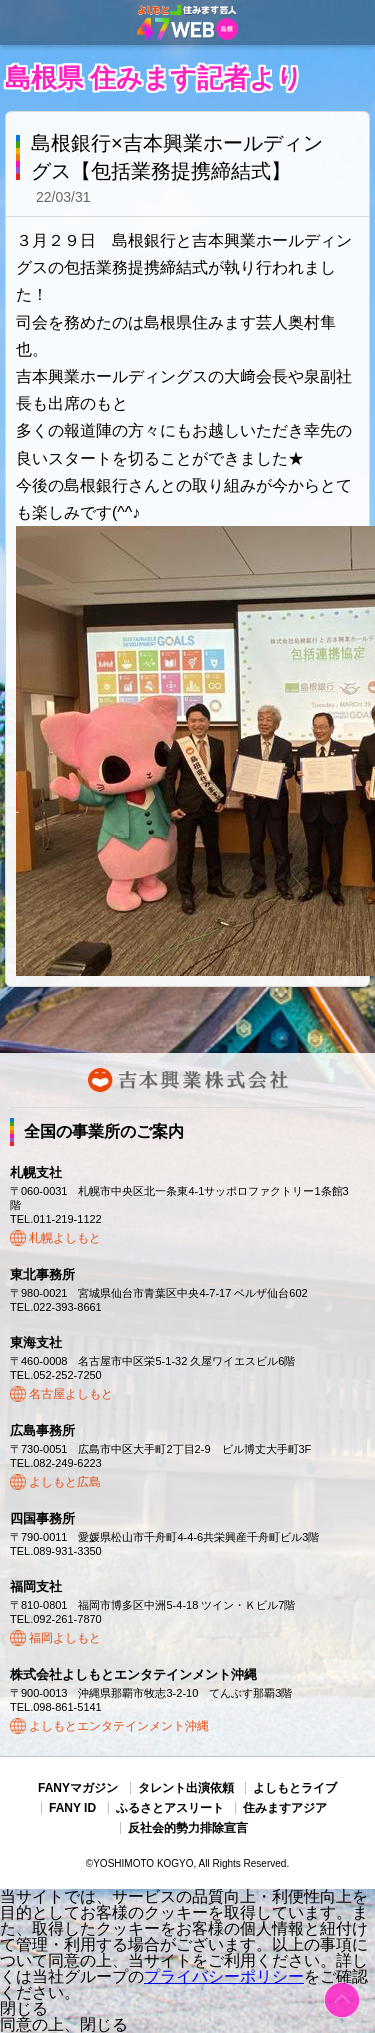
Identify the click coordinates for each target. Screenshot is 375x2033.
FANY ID (72, 1808)
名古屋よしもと (71, 1394)
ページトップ (342, 2000)
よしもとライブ (295, 1788)
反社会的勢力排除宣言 (188, 1828)
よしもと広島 (65, 1482)
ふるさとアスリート (170, 1808)
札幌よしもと (65, 1238)
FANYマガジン (78, 1788)
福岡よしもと (65, 1638)
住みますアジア (285, 1808)
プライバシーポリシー (224, 1976)
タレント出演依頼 (186, 1788)
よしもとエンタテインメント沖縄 (119, 1726)
